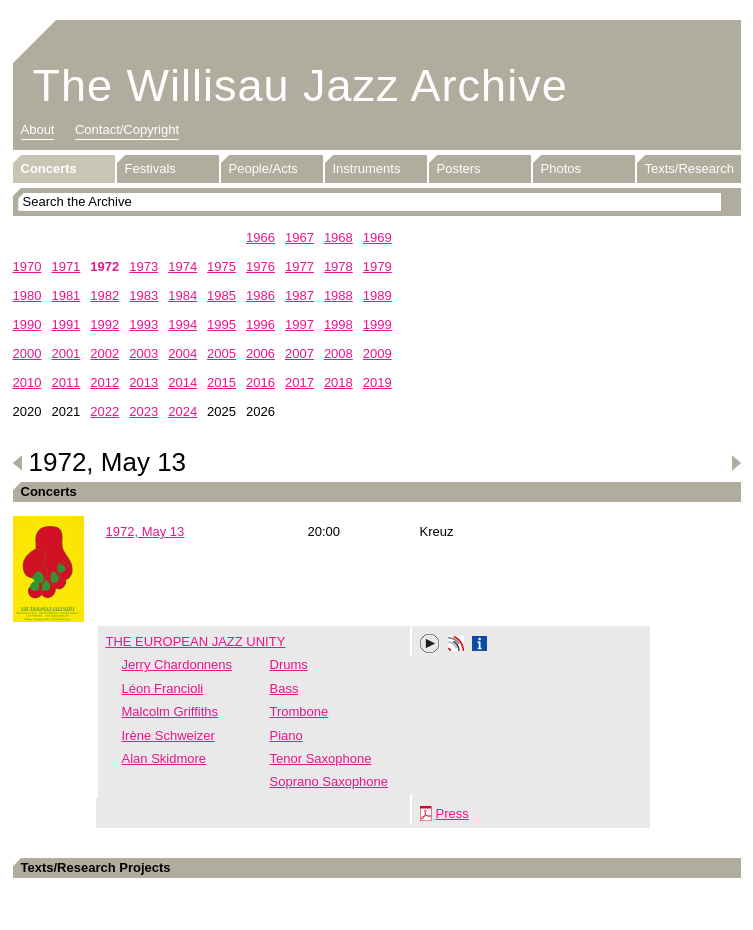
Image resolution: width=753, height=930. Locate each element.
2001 (65, 353)
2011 (65, 382)
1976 (260, 266)
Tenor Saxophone (321, 758)
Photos (561, 168)
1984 (182, 295)
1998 (338, 324)
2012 (104, 382)
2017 (299, 382)
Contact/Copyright (127, 129)
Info (480, 646)
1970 (27, 266)
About (38, 129)
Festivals (150, 168)
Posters (459, 168)
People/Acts (263, 168)
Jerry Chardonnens (177, 664)
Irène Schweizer (168, 735)
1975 (221, 266)
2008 (338, 353)
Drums (289, 664)
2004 (182, 353)
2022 (104, 411)
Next (736, 463)
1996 (260, 324)
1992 (104, 324)
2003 (143, 353)
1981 (65, 295)
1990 (27, 324)
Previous (18, 463)
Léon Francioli (163, 688)
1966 (260, 237)
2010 (27, 382)
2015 (221, 382)
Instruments (367, 168)
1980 (27, 295)
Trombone (299, 711)
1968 (338, 237)
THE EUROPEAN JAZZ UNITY (196, 641)
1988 (338, 295)
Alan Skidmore (164, 758)
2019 (377, 382)
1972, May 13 (145, 531)
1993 (143, 324)
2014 (182, 382)
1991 (65, 324)
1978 (338, 266)
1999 (377, 324)
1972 (104, 266)
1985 (221, 295)
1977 (299, 266)
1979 (377, 266)
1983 (143, 295)
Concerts (49, 168)
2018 (338, 382)
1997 (299, 324)
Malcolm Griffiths (170, 711)
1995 (221, 324)
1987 (299, 295)
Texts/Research (690, 168)
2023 (143, 411)
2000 (27, 353)
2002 (104, 353)
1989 (377, 295)
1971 (65, 266)
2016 (260, 382)
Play (430, 644)
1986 (260, 295)
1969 (377, 237)
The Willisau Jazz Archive (300, 85)
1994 (182, 324)
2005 (221, 353)
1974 (182, 266)
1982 (104, 295)
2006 (260, 353)
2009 (377, 353)
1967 (299, 237)
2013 (143, 382)
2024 (182, 411)
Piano (286, 735)
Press (452, 813)
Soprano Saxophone (329, 781)
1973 (143, 266)
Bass (284, 688)
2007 (299, 353)
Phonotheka (456, 646)
